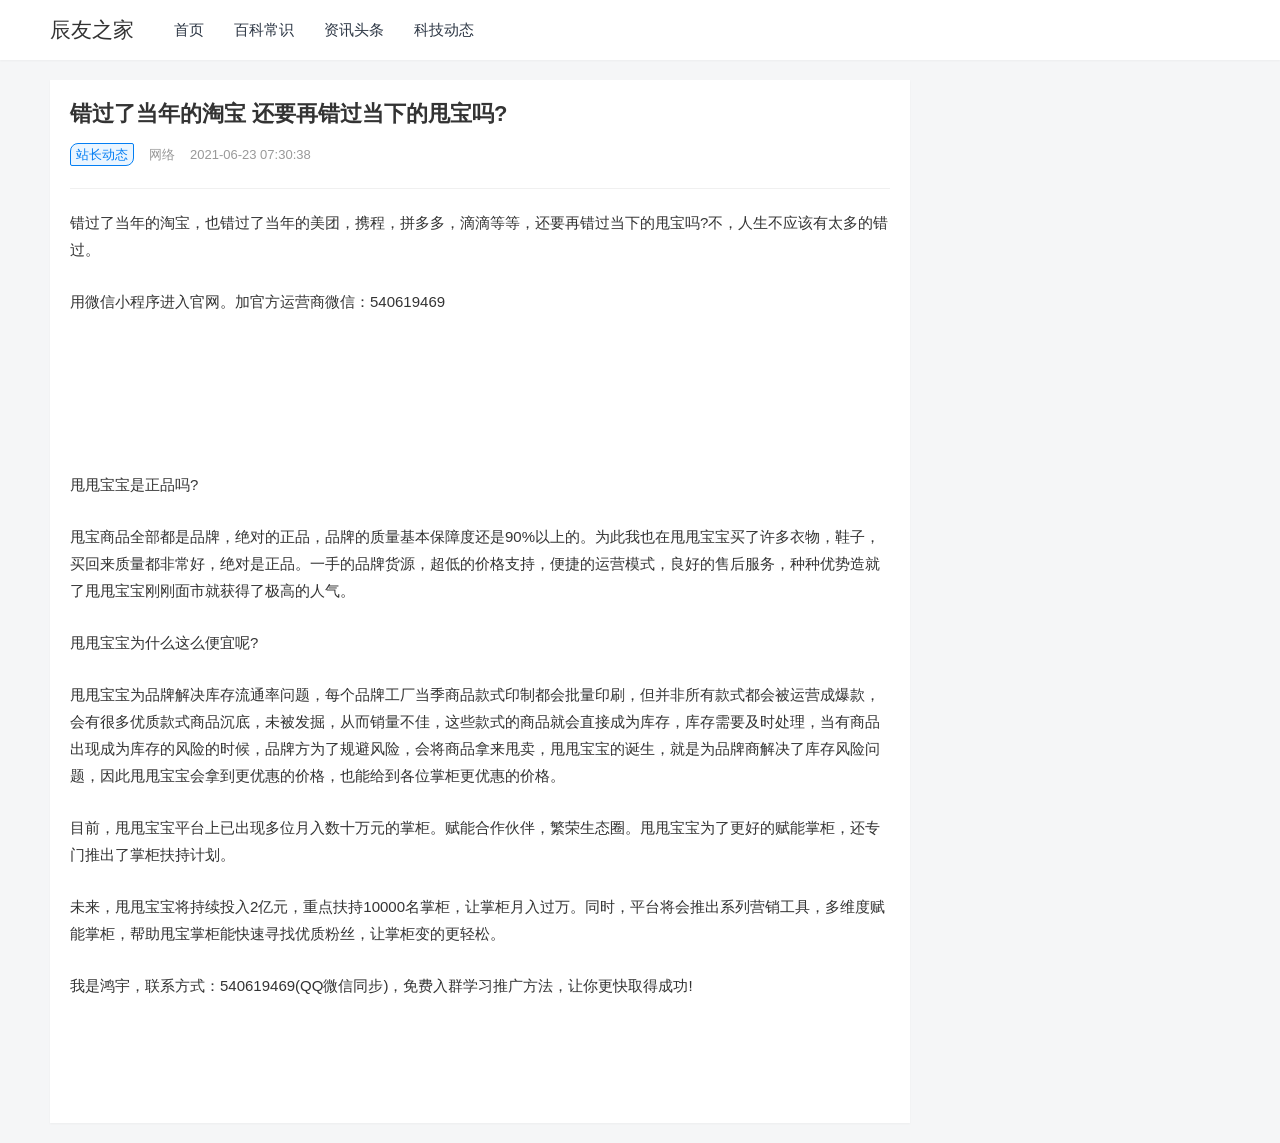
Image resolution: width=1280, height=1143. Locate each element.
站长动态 (102, 154)
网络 (162, 154)
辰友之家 (92, 29)
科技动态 (444, 29)
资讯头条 (354, 29)
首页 (189, 29)
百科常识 (264, 29)
